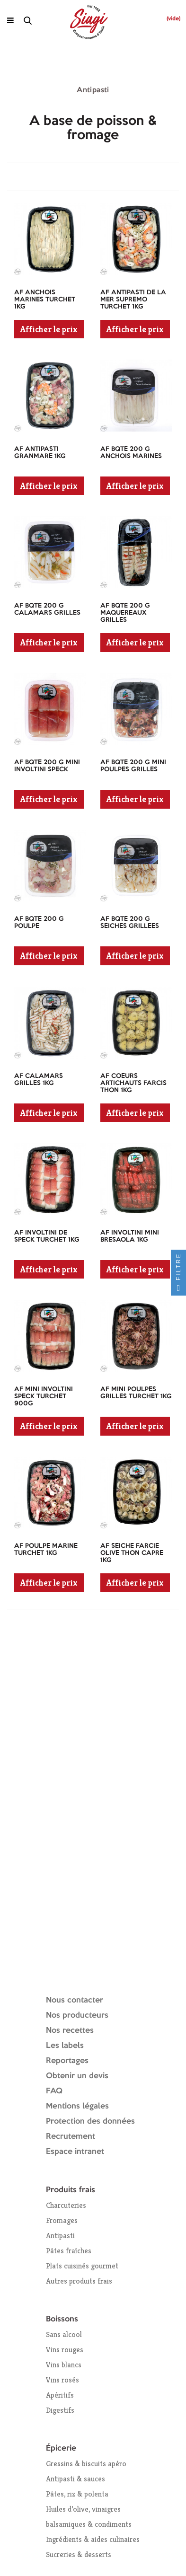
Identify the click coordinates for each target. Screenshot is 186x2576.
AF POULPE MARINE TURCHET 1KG (46, 1549)
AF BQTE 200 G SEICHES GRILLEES (129, 922)
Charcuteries (66, 2205)
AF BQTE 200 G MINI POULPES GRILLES (133, 765)
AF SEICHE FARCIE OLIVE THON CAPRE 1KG (131, 1553)
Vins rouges (64, 2350)
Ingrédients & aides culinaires (93, 2539)
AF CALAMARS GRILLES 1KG (38, 1079)
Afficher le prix (49, 329)
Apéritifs (60, 2395)
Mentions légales (77, 2106)
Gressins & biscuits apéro (86, 2464)
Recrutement (70, 2136)
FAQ (54, 2091)
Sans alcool (64, 2334)
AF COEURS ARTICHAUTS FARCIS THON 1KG (133, 1083)
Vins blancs (63, 2365)
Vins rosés (62, 2380)
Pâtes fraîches (68, 2251)
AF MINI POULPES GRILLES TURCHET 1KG (136, 1392)
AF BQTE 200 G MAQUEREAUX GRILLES (125, 613)
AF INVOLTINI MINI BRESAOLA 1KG (129, 1236)
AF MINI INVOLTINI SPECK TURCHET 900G (43, 1396)
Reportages (67, 2060)
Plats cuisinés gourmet (82, 2266)
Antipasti (60, 2236)
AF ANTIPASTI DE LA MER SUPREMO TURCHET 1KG (133, 299)
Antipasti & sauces (75, 2479)
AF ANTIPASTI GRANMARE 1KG (40, 452)
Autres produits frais (79, 2281)
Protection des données (90, 2121)
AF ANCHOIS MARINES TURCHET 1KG (44, 299)
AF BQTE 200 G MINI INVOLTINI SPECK (47, 765)
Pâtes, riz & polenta (77, 2494)
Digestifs (60, 2410)
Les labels (65, 2045)
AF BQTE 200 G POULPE (39, 922)
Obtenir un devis (77, 2076)
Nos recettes (70, 2030)
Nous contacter (74, 2000)
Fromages (62, 2220)
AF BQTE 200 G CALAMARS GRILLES (47, 609)
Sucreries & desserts (78, 2554)
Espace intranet (75, 2151)
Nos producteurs (77, 2015)
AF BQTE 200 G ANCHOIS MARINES (131, 452)
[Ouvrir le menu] (10, 20)
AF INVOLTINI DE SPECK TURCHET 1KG (47, 1236)
